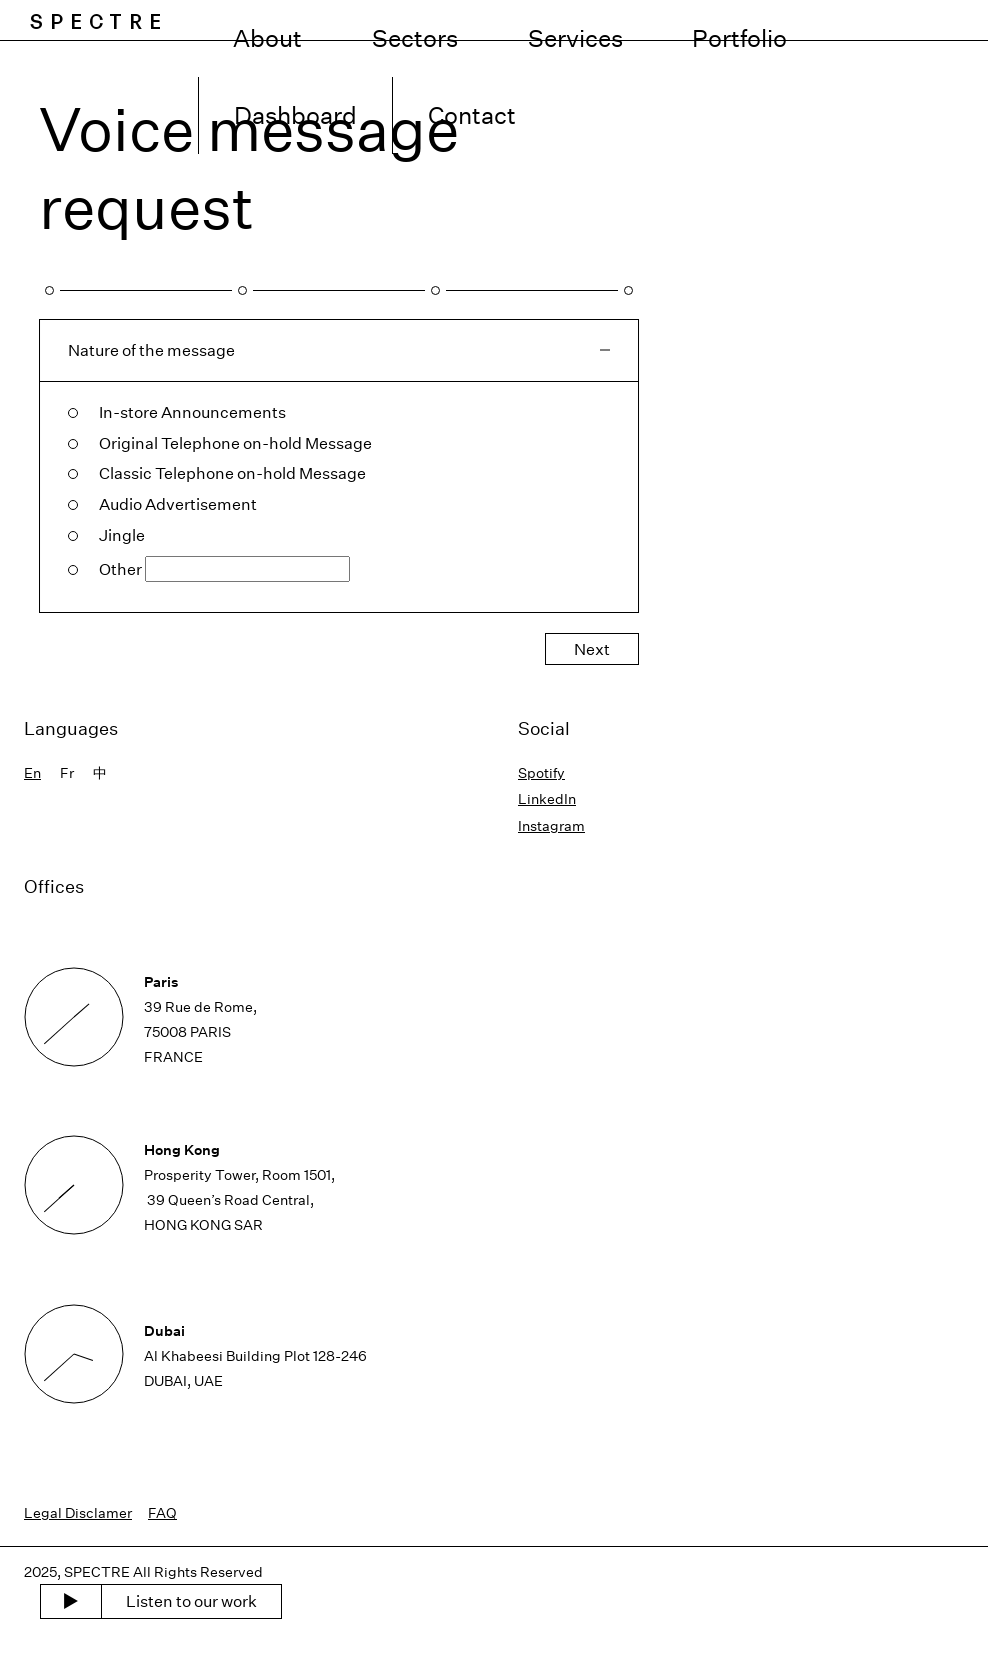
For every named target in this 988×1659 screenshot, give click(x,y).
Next (592, 649)
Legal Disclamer (78, 1512)
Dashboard (822, 20)
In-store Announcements (192, 412)
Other (120, 569)
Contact (937, 20)
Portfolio (707, 20)
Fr (67, 772)
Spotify (541, 772)
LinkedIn (547, 798)
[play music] (71, 1602)
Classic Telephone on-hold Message (232, 473)
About (404, 20)
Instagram (551, 825)
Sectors (498, 20)
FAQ (162, 1512)
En (32, 772)
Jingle (122, 535)
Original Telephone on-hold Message (235, 443)
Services (601, 20)
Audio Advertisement (178, 504)
